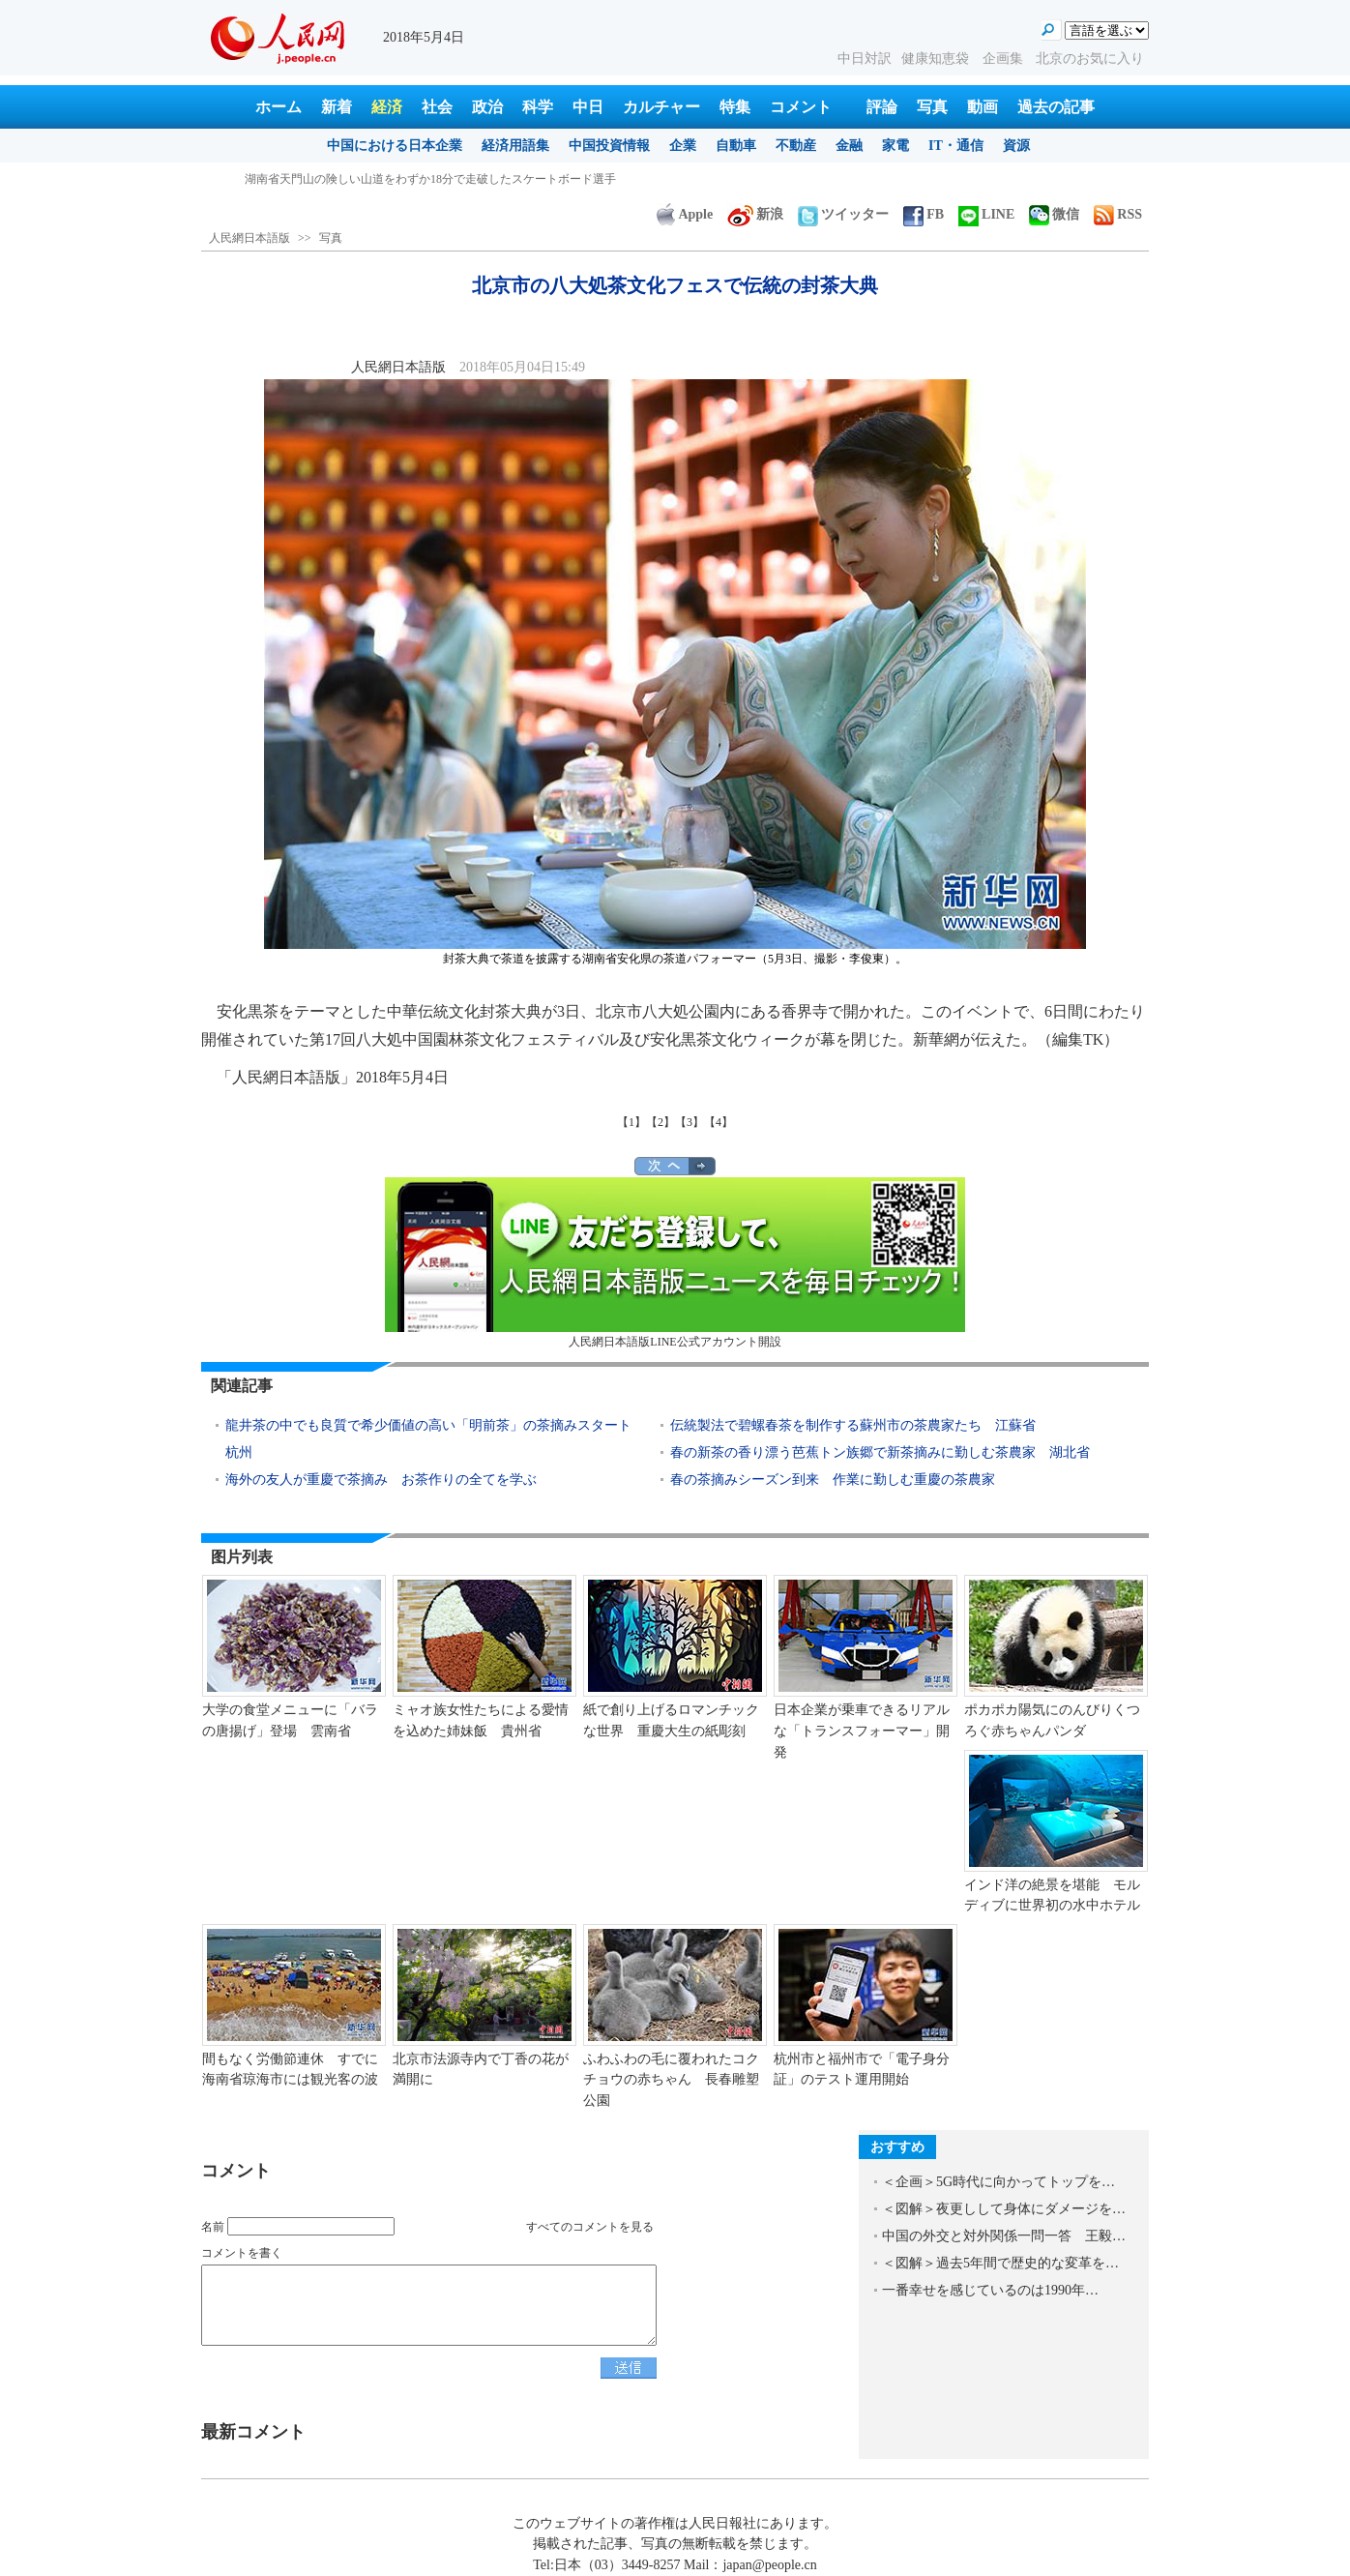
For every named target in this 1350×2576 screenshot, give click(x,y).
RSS (1118, 214)
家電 (895, 145)
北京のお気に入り (1090, 58)
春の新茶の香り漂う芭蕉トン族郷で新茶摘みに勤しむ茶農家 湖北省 (880, 1452)
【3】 (689, 1122)
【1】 (631, 1122)
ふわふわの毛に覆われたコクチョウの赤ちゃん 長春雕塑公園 (671, 2080)
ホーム (278, 107)
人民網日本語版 (249, 238)
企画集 (1005, 58)
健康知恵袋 (937, 58)
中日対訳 (864, 58)
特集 (734, 107)
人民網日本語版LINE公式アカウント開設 (675, 1262)
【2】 (660, 1122)
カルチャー (661, 107)
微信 (1054, 214)
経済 (386, 107)
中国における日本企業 (394, 145)
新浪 (755, 214)
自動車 (736, 145)
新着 (336, 107)
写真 (932, 107)
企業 (682, 145)
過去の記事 (1056, 107)
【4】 (718, 1122)
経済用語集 (515, 145)
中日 (587, 107)
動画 (982, 107)
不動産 (796, 145)
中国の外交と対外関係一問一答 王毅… (1004, 2236)
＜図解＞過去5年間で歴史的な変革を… (1000, 2263)
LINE (986, 214)
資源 (1016, 145)
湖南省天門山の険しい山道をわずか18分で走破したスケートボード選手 (430, 179)
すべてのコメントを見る (590, 2227)
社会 (437, 107)
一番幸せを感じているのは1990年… (990, 2290)
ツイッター (843, 214)
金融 (849, 145)
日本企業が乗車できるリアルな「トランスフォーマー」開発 (862, 1731)
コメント (801, 107)
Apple (685, 214)
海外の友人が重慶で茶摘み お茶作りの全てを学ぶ (381, 1479)
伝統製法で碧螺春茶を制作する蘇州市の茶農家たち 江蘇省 (853, 1425)
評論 (881, 107)
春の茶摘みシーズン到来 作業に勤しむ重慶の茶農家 (832, 1479)
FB (923, 214)
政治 (487, 107)
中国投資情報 (609, 145)
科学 (537, 107)
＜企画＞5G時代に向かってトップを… (998, 2182)
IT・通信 (955, 145)
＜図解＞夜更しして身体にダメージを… (1004, 2209)
